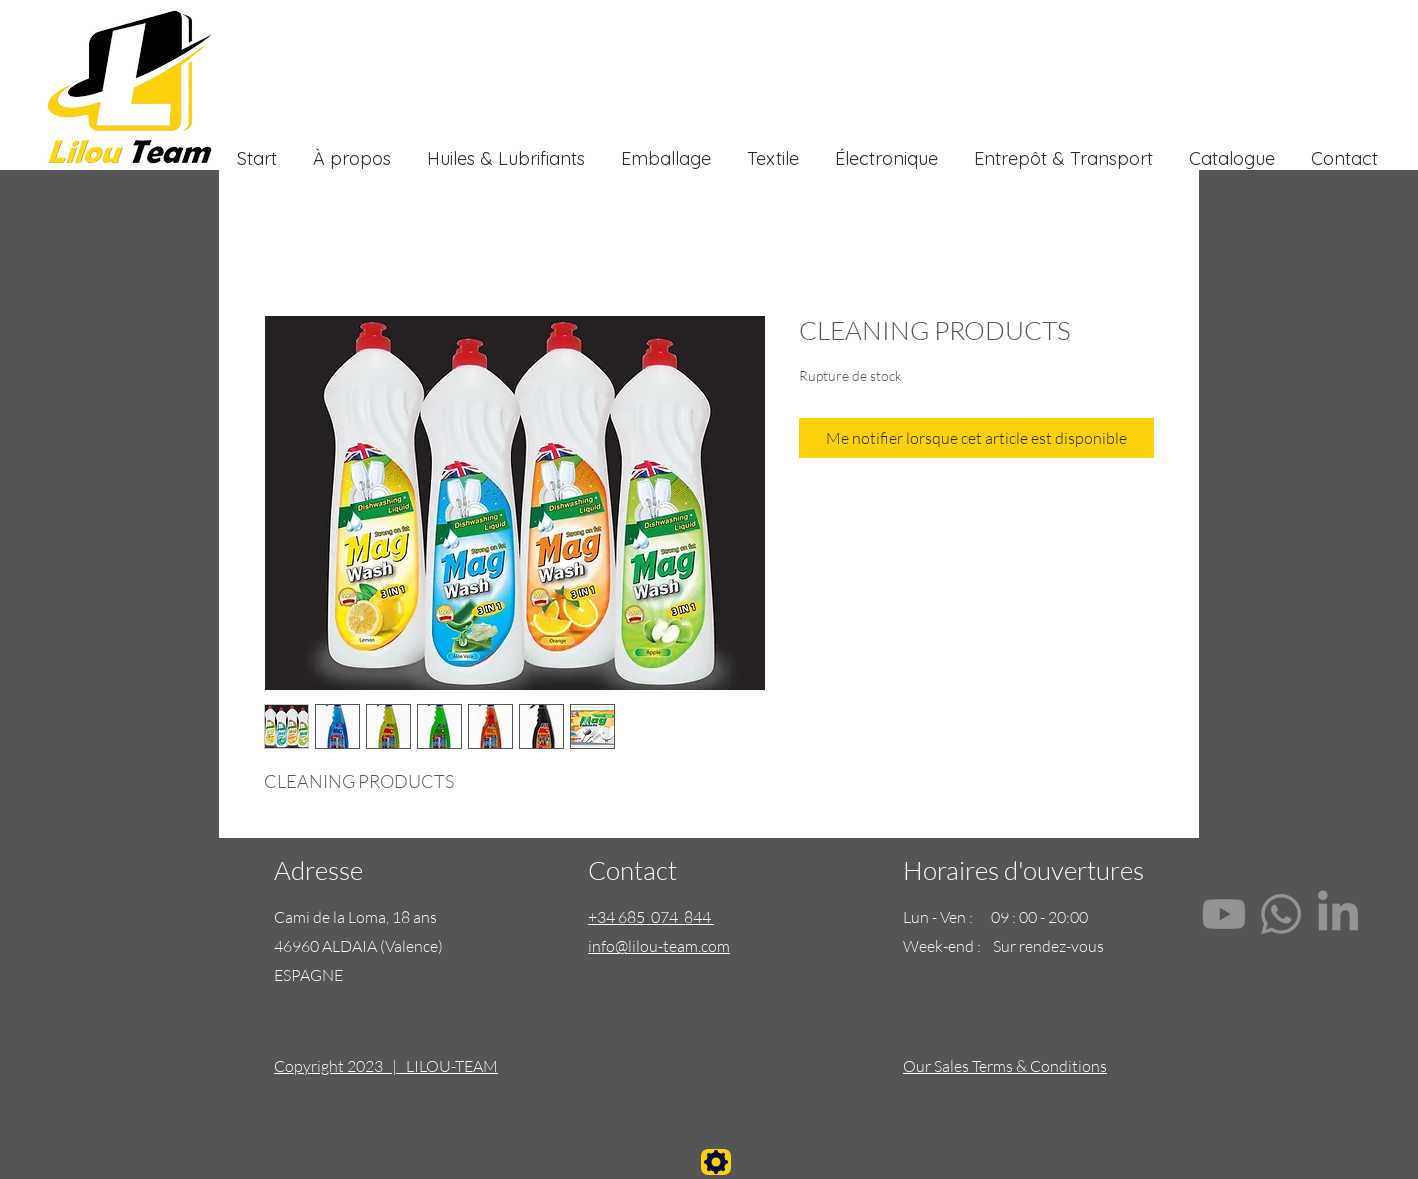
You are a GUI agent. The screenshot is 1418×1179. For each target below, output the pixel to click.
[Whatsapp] (1281, 914)
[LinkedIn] (1338, 914)
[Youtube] (1224, 914)
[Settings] (716, 1162)
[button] (773, 149)
